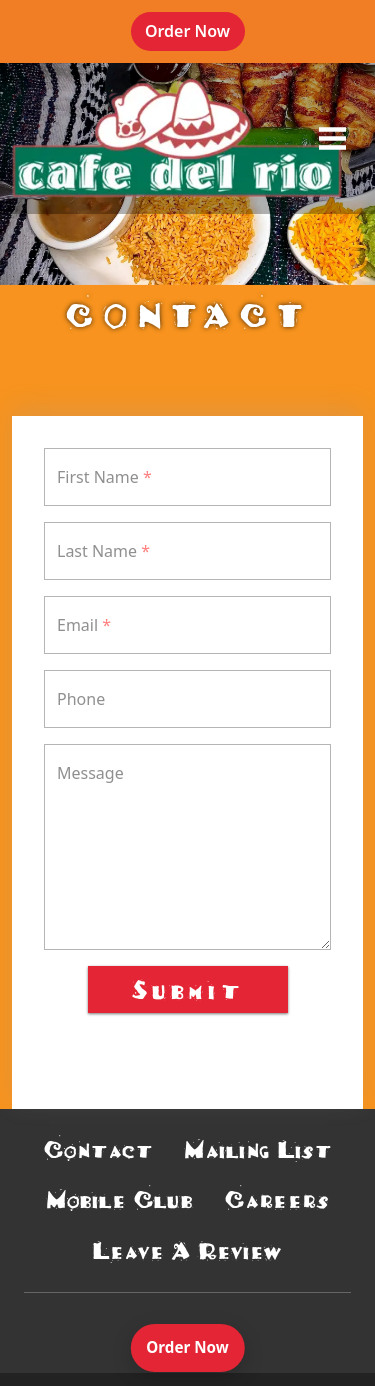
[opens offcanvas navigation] (332, 138)
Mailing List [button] (258, 1149)
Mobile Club (120, 1199)
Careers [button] (277, 1199)
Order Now (195, 38)
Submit (188, 989)
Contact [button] (98, 1149)
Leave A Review (187, 1250)
